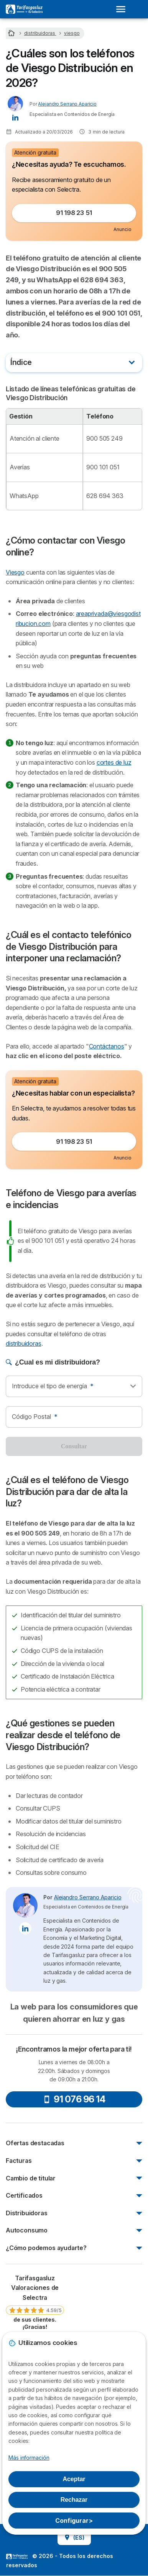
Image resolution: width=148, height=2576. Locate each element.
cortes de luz (114, 762)
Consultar (74, 1446)
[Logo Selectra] (24, 9)
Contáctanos (106, 1046)
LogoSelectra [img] (17, 2556)
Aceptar (74, 2479)
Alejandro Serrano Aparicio (67, 104)
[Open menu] (123, 9)
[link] (35, 2301)
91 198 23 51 (74, 213)
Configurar (73, 2520)
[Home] (12, 33)
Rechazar (74, 2499)
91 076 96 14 (74, 2099)
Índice (21, 362)
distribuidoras (23, 1343)
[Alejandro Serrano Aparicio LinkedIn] (15, 116)
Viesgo (15, 572)
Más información (28, 2457)
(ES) (74, 2537)
